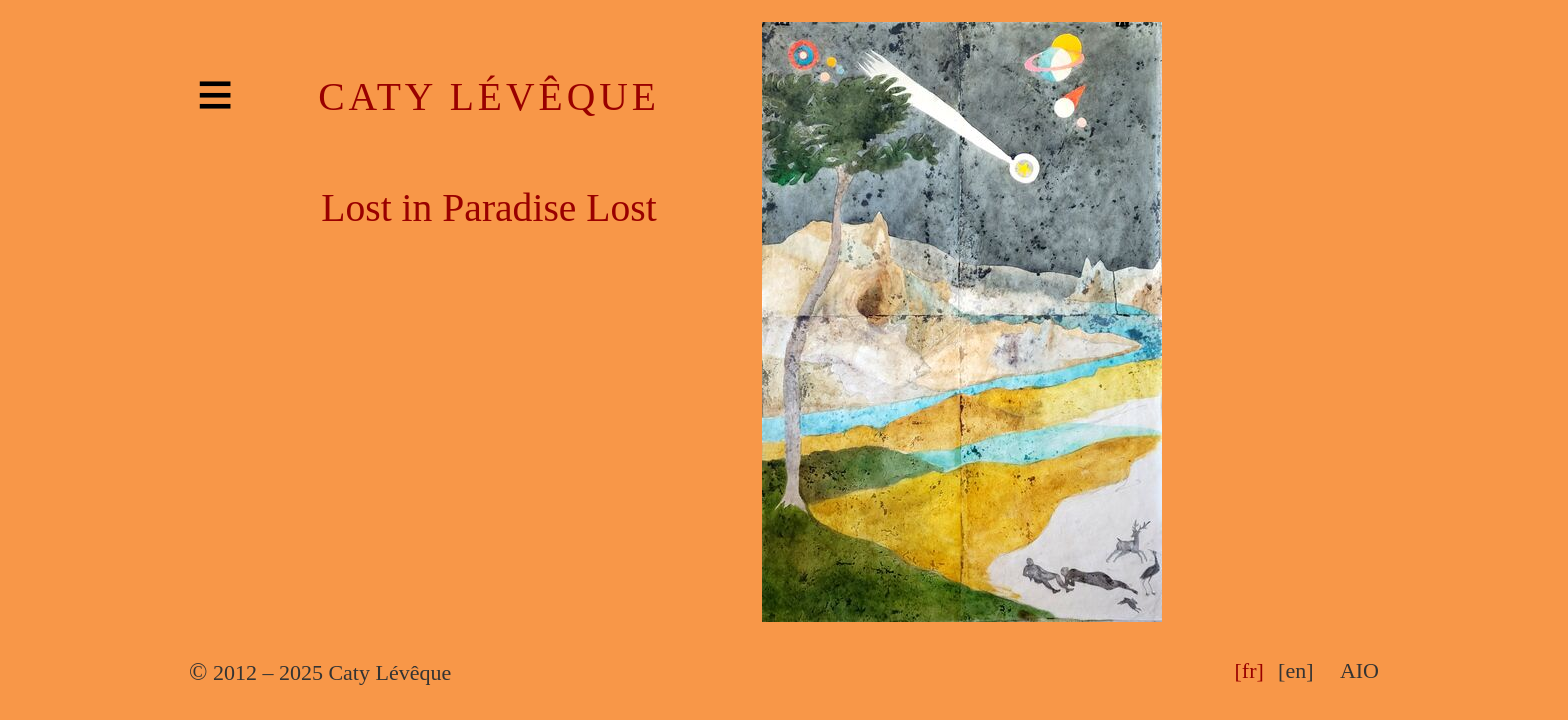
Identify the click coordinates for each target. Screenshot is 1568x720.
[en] (1295, 670)
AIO (1359, 670)
